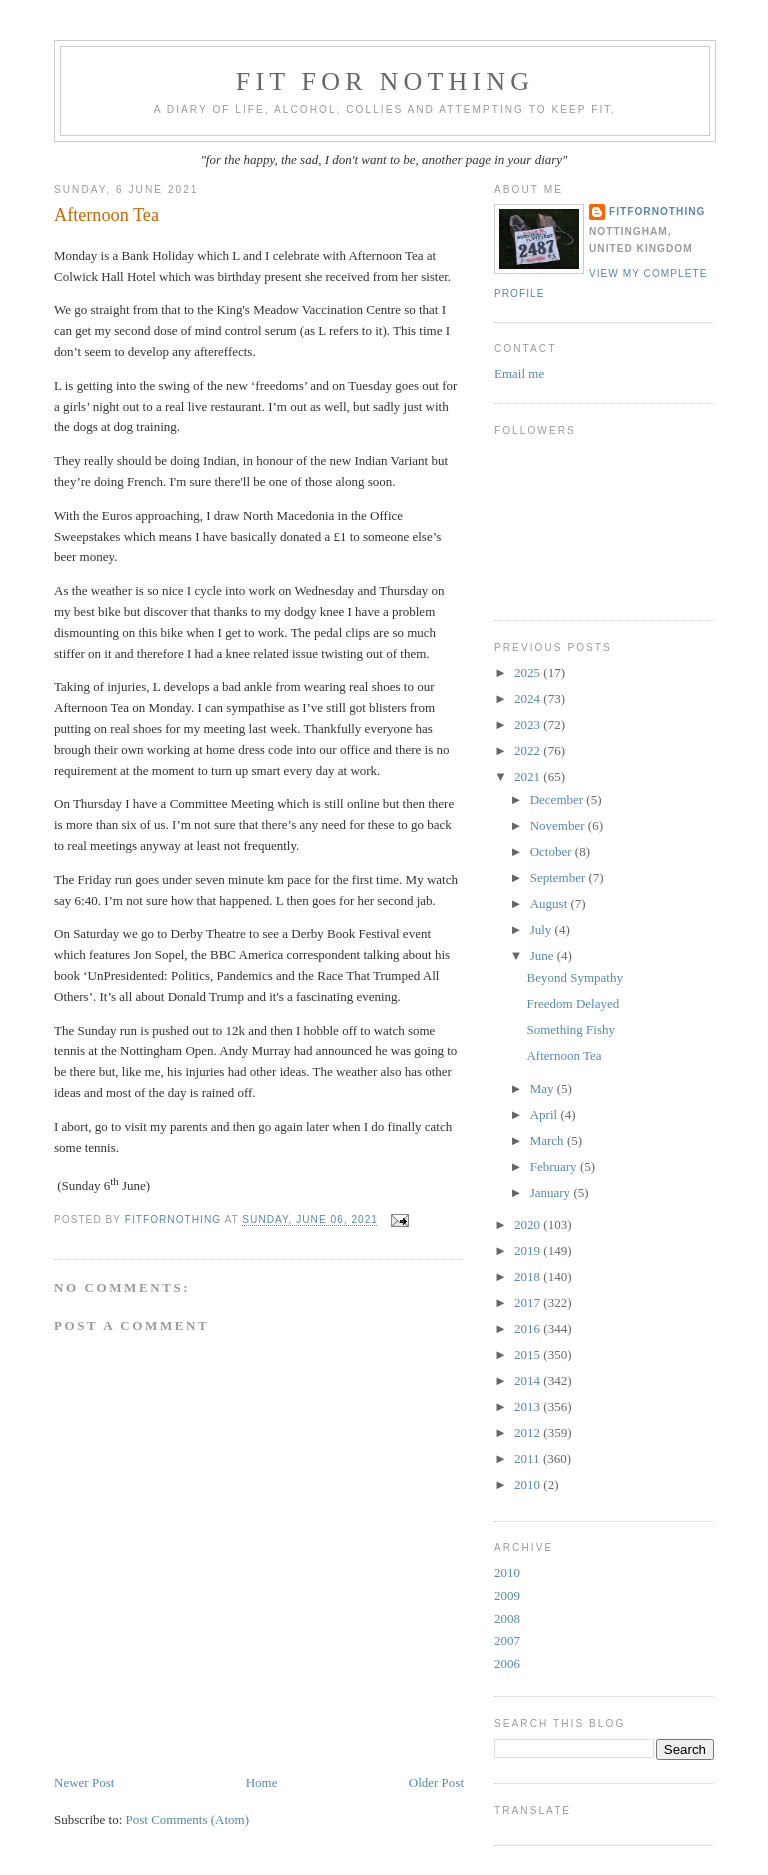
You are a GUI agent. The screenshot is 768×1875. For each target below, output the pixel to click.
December (558, 799)
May (543, 1088)
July (542, 929)
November (559, 825)
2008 (507, 1618)
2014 (528, 1380)
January (552, 1192)
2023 (528, 724)
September (559, 877)
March (548, 1140)
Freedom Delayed (572, 1003)
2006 (507, 1663)
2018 (528, 1276)
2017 (528, 1302)
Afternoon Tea (563, 1055)
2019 (528, 1250)
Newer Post (84, 1782)
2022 (528, 750)
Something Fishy (570, 1029)
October (552, 851)
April (545, 1114)
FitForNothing (657, 211)
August (550, 903)
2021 (528, 776)
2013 (528, 1406)
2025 (528, 672)
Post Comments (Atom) (188, 1819)
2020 (528, 1224)
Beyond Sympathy (574, 977)
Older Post (436, 1782)
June (543, 955)
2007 (507, 1640)
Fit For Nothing (385, 81)
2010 (528, 1484)
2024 (528, 698)
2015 (528, 1354)
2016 (528, 1328)
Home (262, 1782)
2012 (528, 1432)
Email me (519, 373)
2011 (528, 1458)
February (555, 1166)
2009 (507, 1595)
